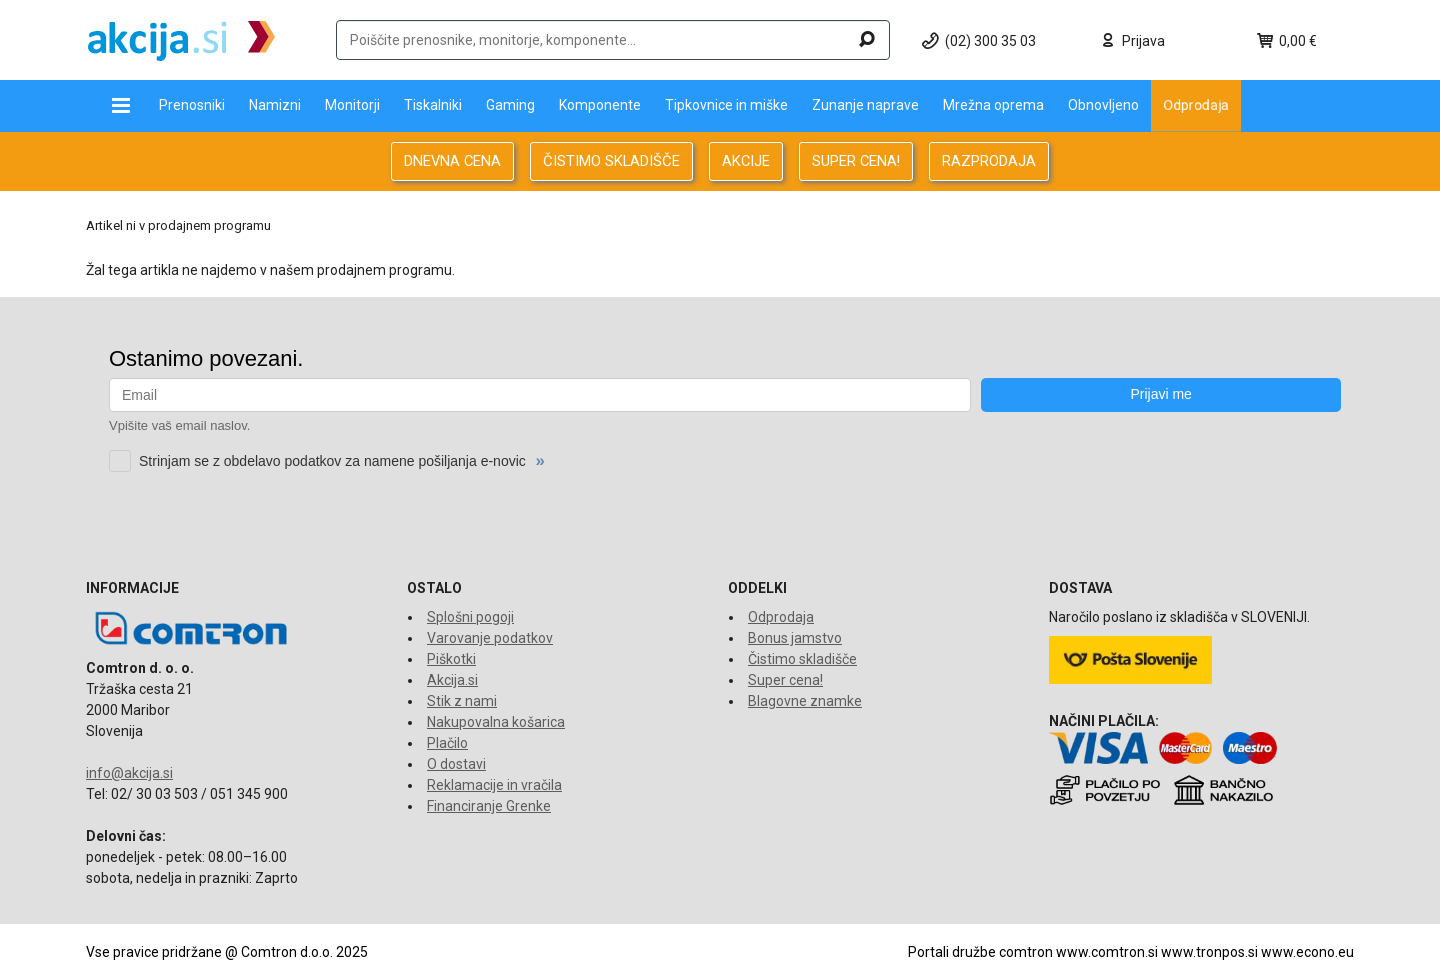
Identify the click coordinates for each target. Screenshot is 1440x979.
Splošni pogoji (470, 617)
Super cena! (785, 680)
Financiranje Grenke (489, 806)
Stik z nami (462, 701)
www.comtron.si (1107, 952)
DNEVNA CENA (452, 161)
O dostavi (456, 764)
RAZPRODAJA (989, 161)
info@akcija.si (129, 773)
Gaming (510, 105)
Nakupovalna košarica (496, 722)
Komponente (600, 105)
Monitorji (352, 105)
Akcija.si (452, 680)
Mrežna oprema (993, 105)
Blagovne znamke (805, 701)
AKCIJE (746, 161)
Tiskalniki (433, 105)
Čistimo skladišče (802, 659)
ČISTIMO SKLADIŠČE (611, 161)
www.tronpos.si (1209, 952)
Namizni (275, 105)
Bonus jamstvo (795, 638)
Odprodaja (1196, 105)
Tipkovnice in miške (726, 105)
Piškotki (451, 659)
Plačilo (447, 743)
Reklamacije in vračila (494, 785)
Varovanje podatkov (490, 638)
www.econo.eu (1307, 952)
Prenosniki (192, 105)
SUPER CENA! (856, 161)
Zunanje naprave (865, 105)
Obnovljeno (1103, 105)
